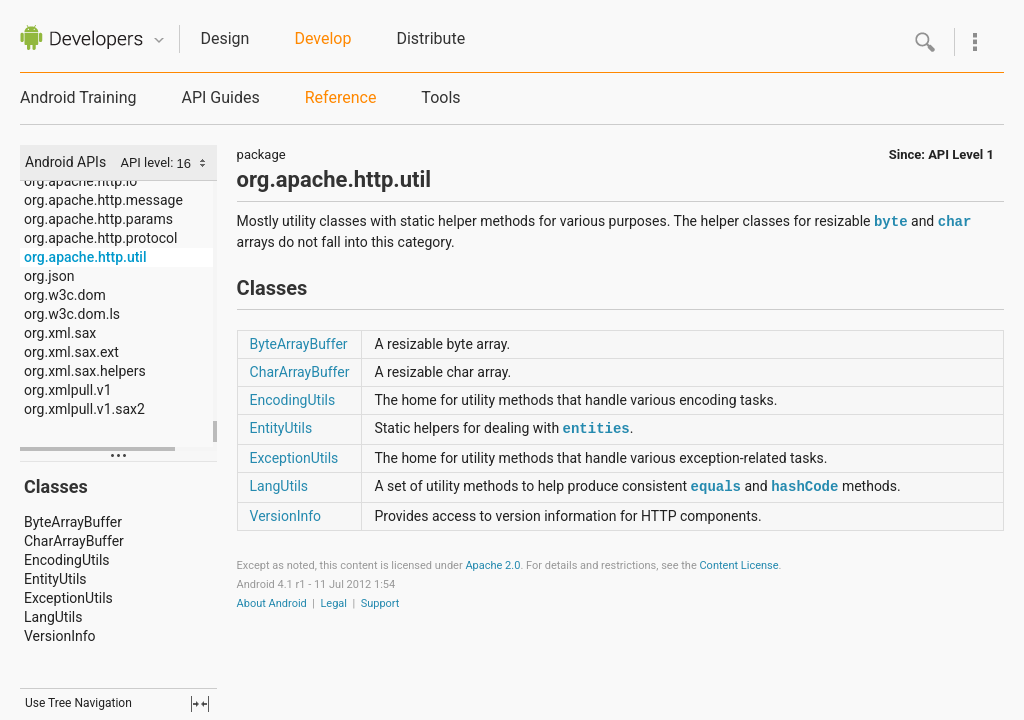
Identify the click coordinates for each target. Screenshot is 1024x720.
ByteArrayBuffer (73, 522)
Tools (440, 97)
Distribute (430, 38)
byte (891, 222)
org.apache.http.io (80, 181)
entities (596, 429)
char (955, 222)
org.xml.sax (60, 333)
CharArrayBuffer (74, 541)
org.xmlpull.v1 (68, 390)
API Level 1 (961, 154)
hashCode (804, 487)
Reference (341, 97)
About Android (272, 603)
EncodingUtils (67, 560)
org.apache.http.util (85, 257)
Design (224, 38)
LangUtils (53, 617)
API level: (149, 162)
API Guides (220, 97)
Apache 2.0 (492, 565)
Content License (738, 565)
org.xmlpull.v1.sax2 (84, 409)
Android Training (78, 97)
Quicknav (159, 40)
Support (380, 603)
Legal (333, 603)
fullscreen (200, 704)
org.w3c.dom (65, 295)
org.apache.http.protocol (100, 238)
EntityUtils (55, 579)
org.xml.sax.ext (71, 352)
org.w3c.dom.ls (72, 314)
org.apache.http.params (98, 219)
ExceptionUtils (68, 598)
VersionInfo (60, 636)
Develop (322, 38)
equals (716, 487)
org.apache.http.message (103, 200)
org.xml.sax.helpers (85, 371)
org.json (49, 276)
